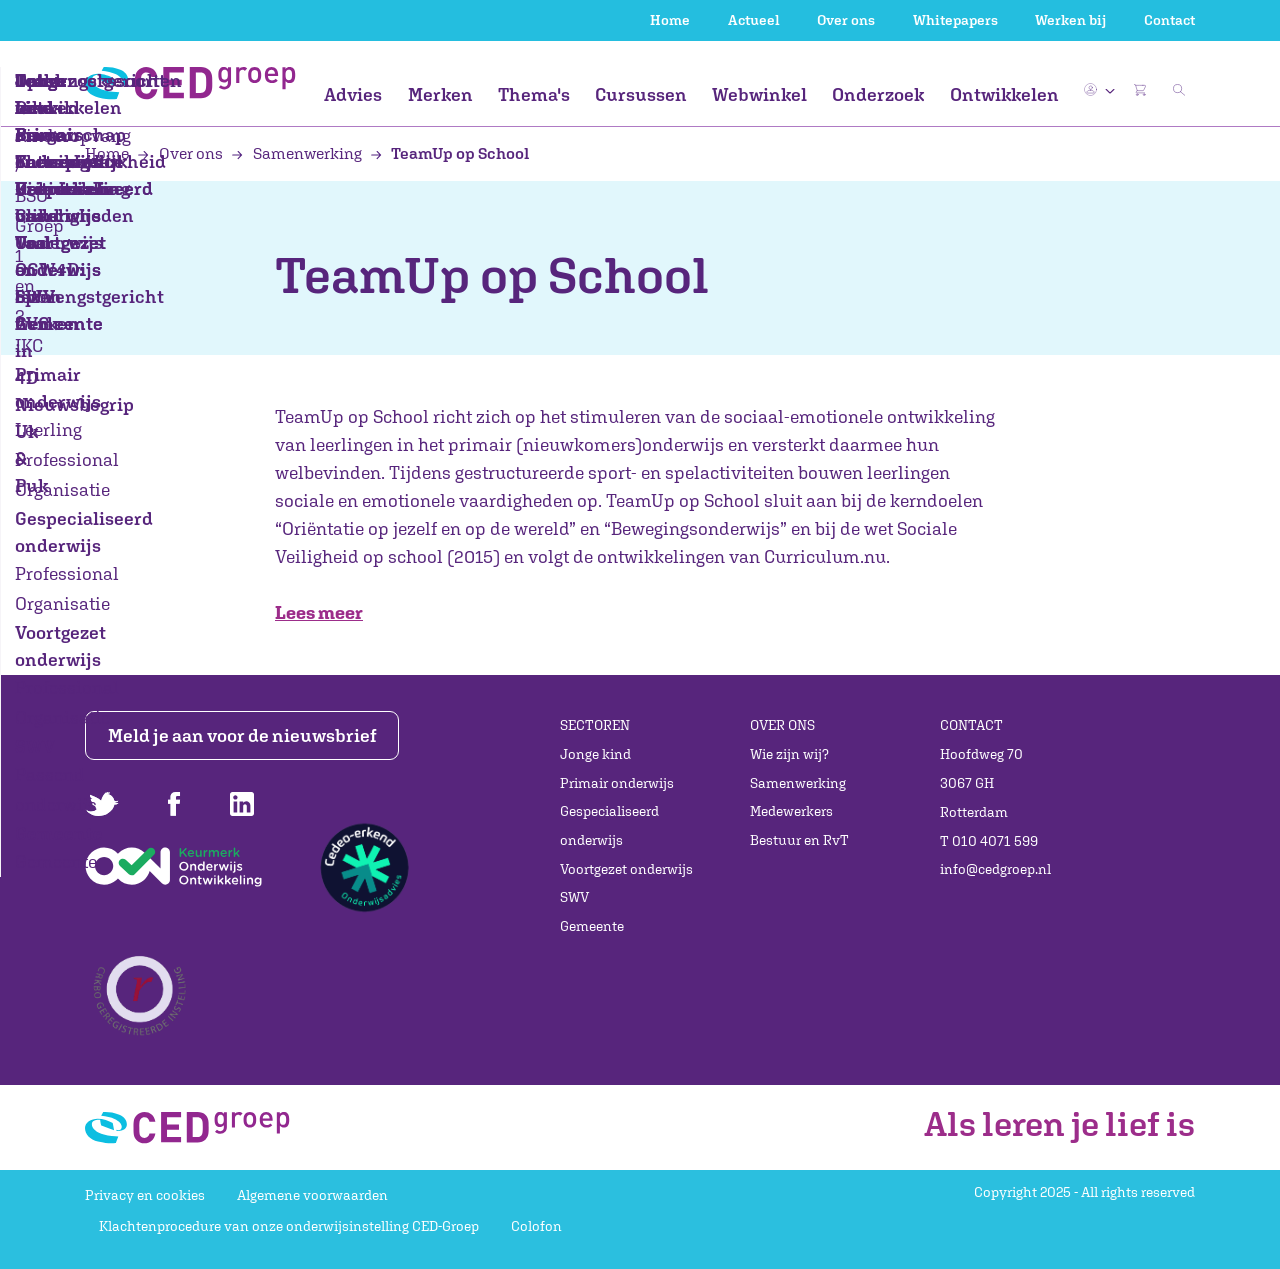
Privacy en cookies (145, 1195)
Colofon (536, 1226)
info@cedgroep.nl (995, 869)
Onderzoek (878, 94)
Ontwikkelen (1004, 94)
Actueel (754, 20)
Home (670, 20)
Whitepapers (955, 20)
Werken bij (1070, 20)
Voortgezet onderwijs (626, 869)
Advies (353, 94)
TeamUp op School (450, 153)
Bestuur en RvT (799, 840)
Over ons (846, 20)
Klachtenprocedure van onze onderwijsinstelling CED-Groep (289, 1226)
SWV (574, 897)
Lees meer (319, 612)
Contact (1169, 20)
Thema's (534, 94)
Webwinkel (759, 94)
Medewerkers (791, 811)
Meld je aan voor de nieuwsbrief (242, 735)
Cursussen (641, 94)
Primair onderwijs (617, 783)
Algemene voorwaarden (312, 1195)
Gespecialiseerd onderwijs (609, 825)
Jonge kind (595, 754)
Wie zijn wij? (789, 754)
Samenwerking (298, 153)
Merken (440, 94)
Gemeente (592, 926)
